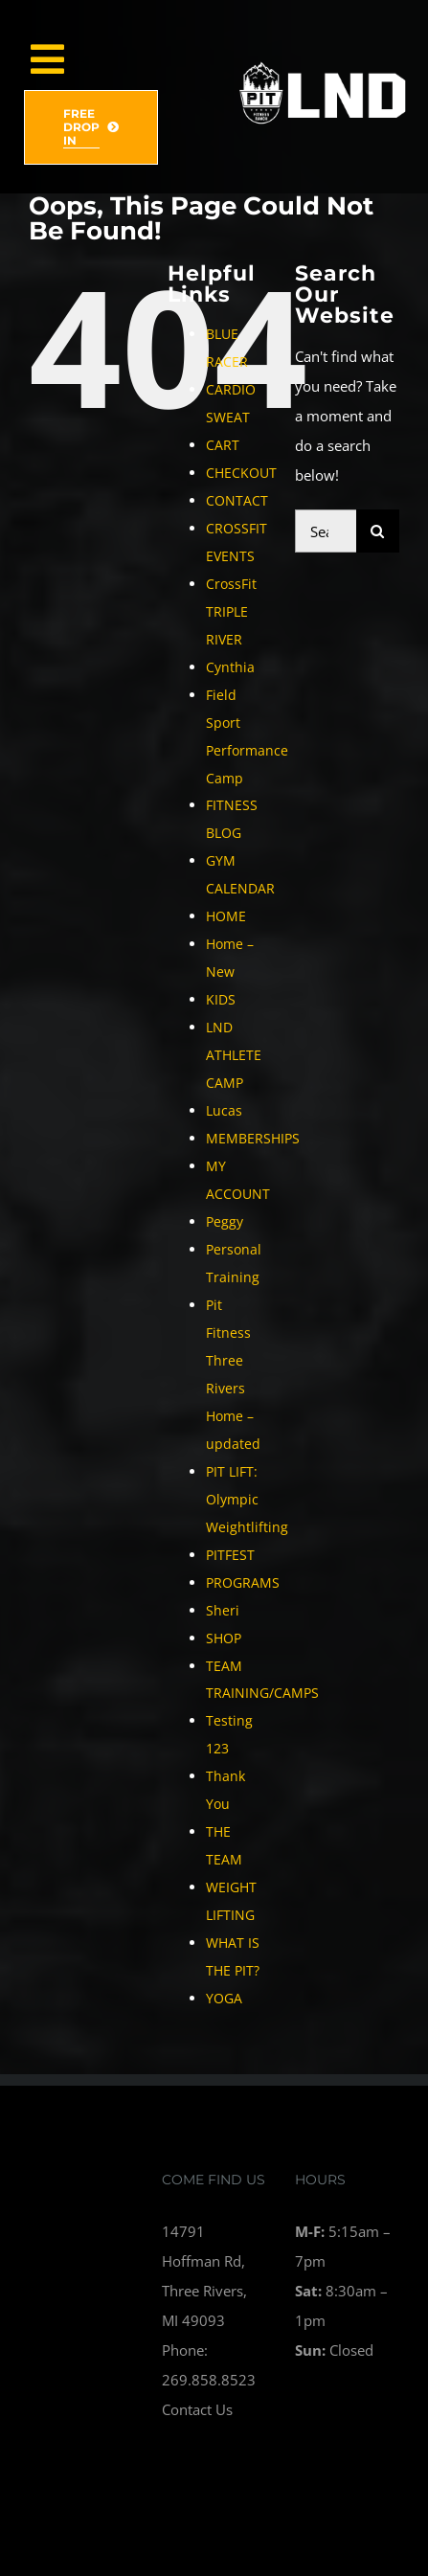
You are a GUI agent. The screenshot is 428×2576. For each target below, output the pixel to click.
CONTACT (237, 500)
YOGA (224, 1998)
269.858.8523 (209, 2379)
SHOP (223, 1638)
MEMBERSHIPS (253, 1138)
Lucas (224, 1110)
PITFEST (230, 1555)
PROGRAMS (243, 1582)
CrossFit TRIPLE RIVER (231, 611)
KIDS (221, 999)
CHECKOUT (241, 472)
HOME (226, 916)
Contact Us (197, 2409)
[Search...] (325, 531)
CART (222, 445)
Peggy (224, 1221)
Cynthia (230, 667)
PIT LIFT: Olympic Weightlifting (247, 1499)
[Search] (377, 531)
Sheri (222, 1610)
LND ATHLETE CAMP (233, 1055)
